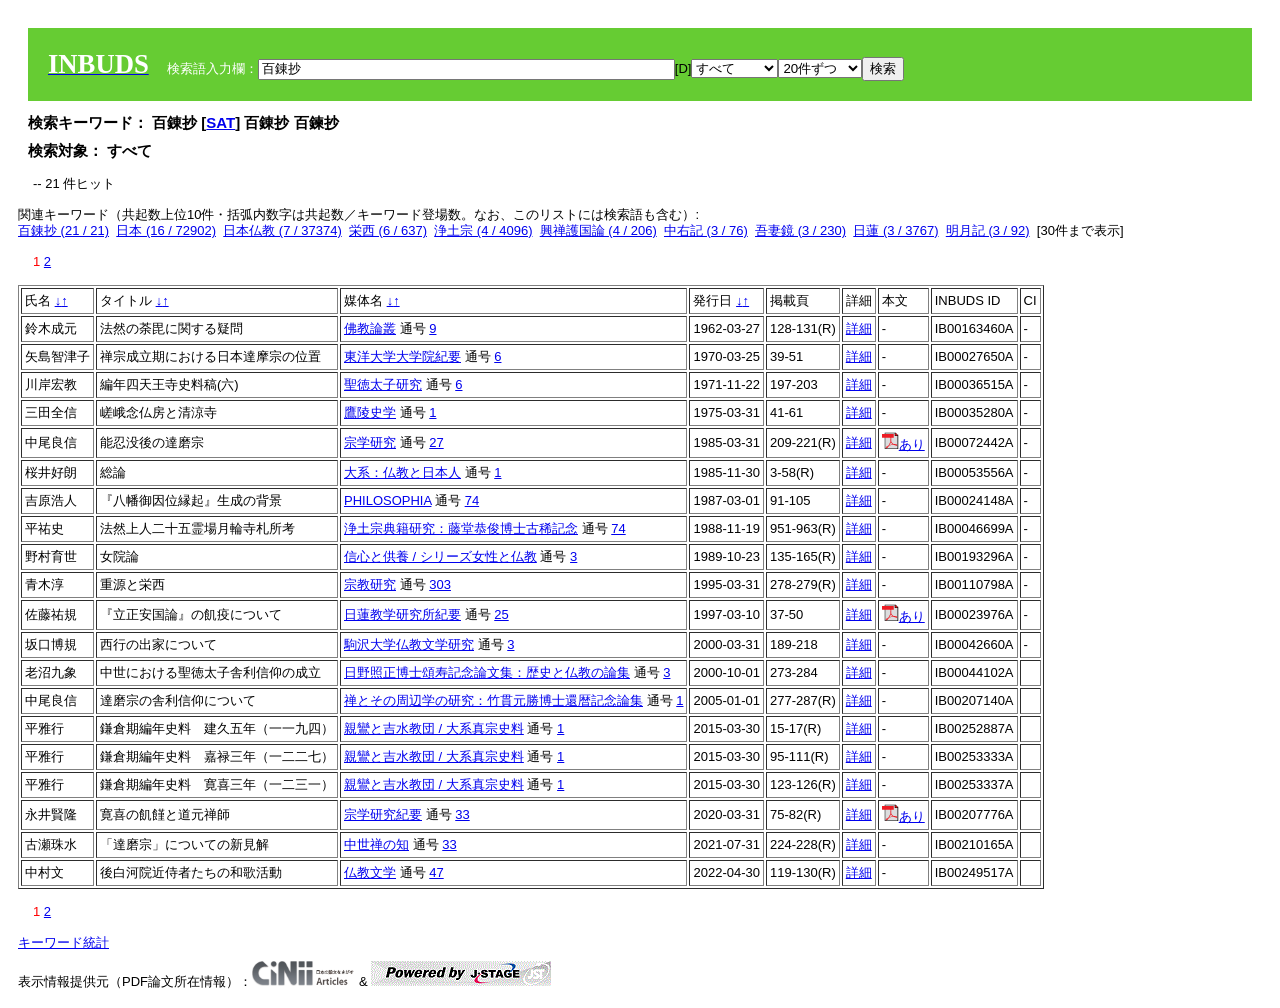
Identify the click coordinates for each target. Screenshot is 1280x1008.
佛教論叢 (370, 328)
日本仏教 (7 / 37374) (282, 230)
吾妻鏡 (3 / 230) (800, 230)
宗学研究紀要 (383, 814)
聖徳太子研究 (383, 384)
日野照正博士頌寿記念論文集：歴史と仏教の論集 (487, 672)
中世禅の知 (376, 844)
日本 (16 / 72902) (166, 230)
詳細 (859, 328)
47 (436, 872)
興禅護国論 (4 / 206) (598, 230)
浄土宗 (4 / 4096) (483, 230)
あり (903, 444)
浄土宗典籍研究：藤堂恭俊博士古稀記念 (461, 528)
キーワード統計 (63, 942)
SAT (220, 122)
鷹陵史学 (370, 412)
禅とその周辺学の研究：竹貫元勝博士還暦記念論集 (493, 700)
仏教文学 (370, 872)
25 (501, 614)
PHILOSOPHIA (387, 500)
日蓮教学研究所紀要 (402, 614)
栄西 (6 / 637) (388, 230)
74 (472, 500)
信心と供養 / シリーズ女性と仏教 (440, 556)
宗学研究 (370, 442)
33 (462, 814)
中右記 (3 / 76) (706, 230)
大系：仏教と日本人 (402, 472)
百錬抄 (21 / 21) (63, 230)
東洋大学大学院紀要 (402, 356)
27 (436, 442)
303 (440, 584)
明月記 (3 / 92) (988, 230)
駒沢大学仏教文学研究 (409, 644)
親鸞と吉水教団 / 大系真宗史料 (434, 728)
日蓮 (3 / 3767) (895, 230)
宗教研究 (370, 584)
